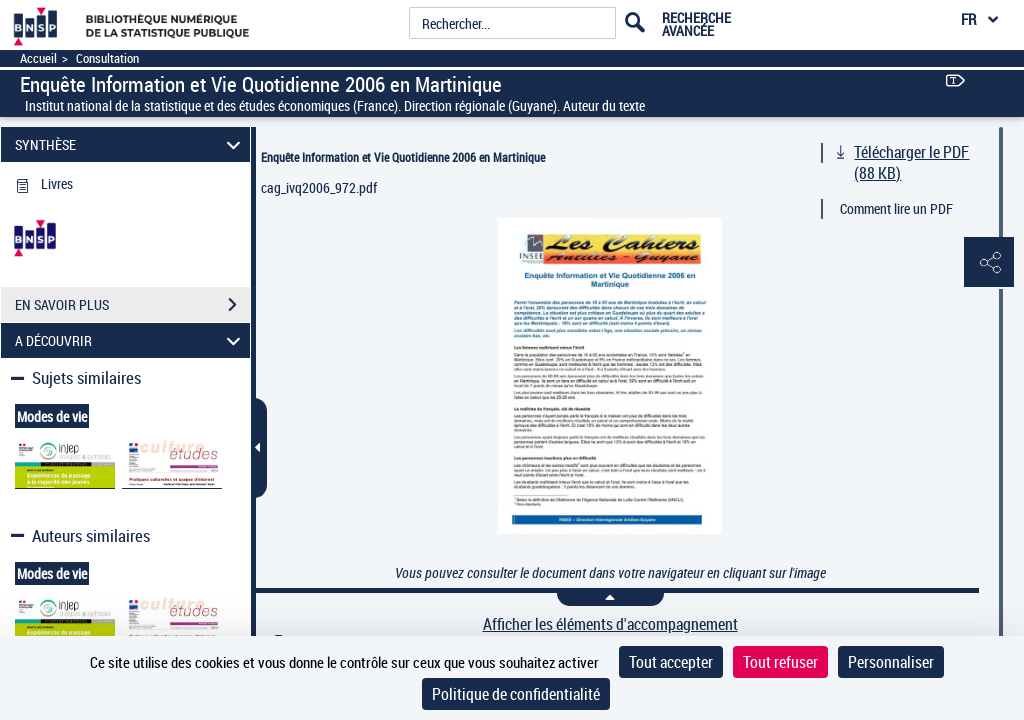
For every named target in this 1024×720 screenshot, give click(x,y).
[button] (989, 263)
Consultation (107, 58)
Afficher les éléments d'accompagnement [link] (610, 624)
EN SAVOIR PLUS (132, 305)
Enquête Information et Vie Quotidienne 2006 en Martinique (403, 157)
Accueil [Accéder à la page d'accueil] (38, 58)
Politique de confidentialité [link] (516, 694)
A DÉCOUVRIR (131, 340)
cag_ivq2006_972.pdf (319, 187)
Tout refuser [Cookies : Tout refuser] (780, 662)
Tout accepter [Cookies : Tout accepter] (671, 662)
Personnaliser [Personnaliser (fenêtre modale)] (891, 662)
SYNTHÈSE (131, 144)
